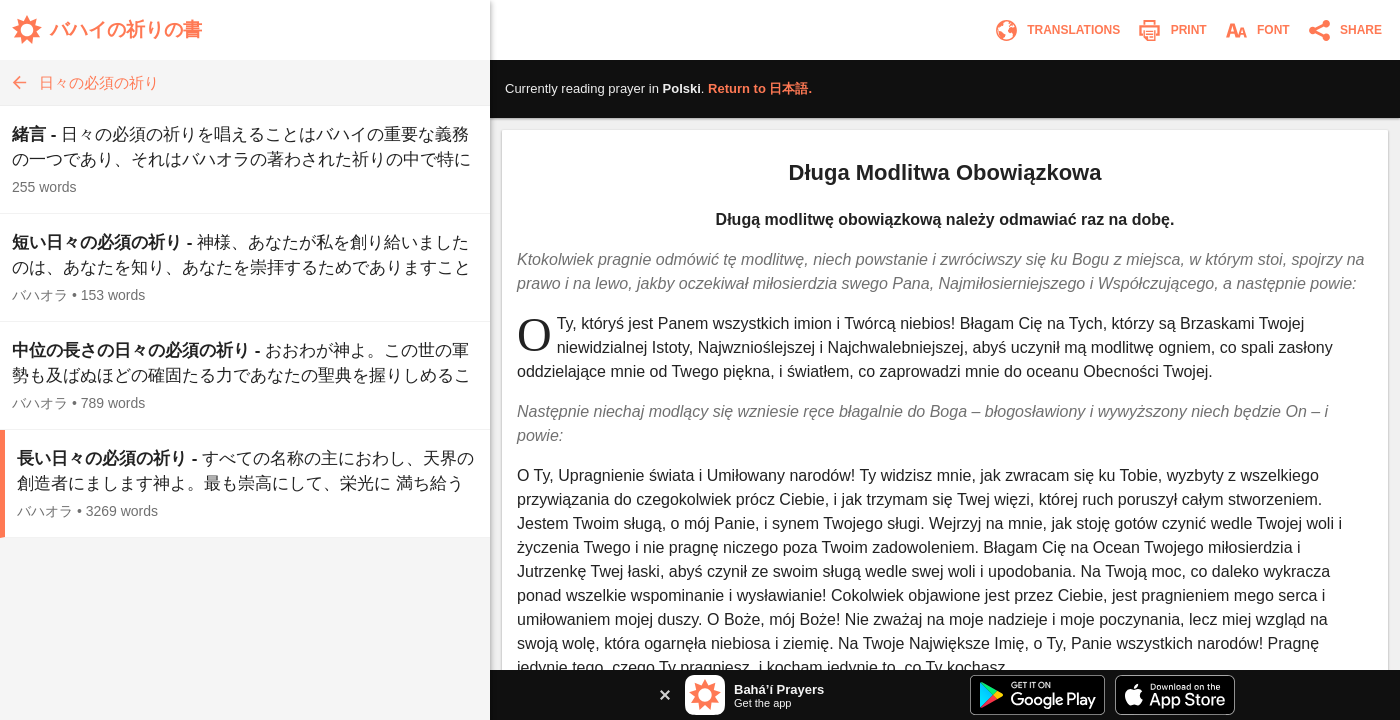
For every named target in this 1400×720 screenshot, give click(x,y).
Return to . (760, 88)
